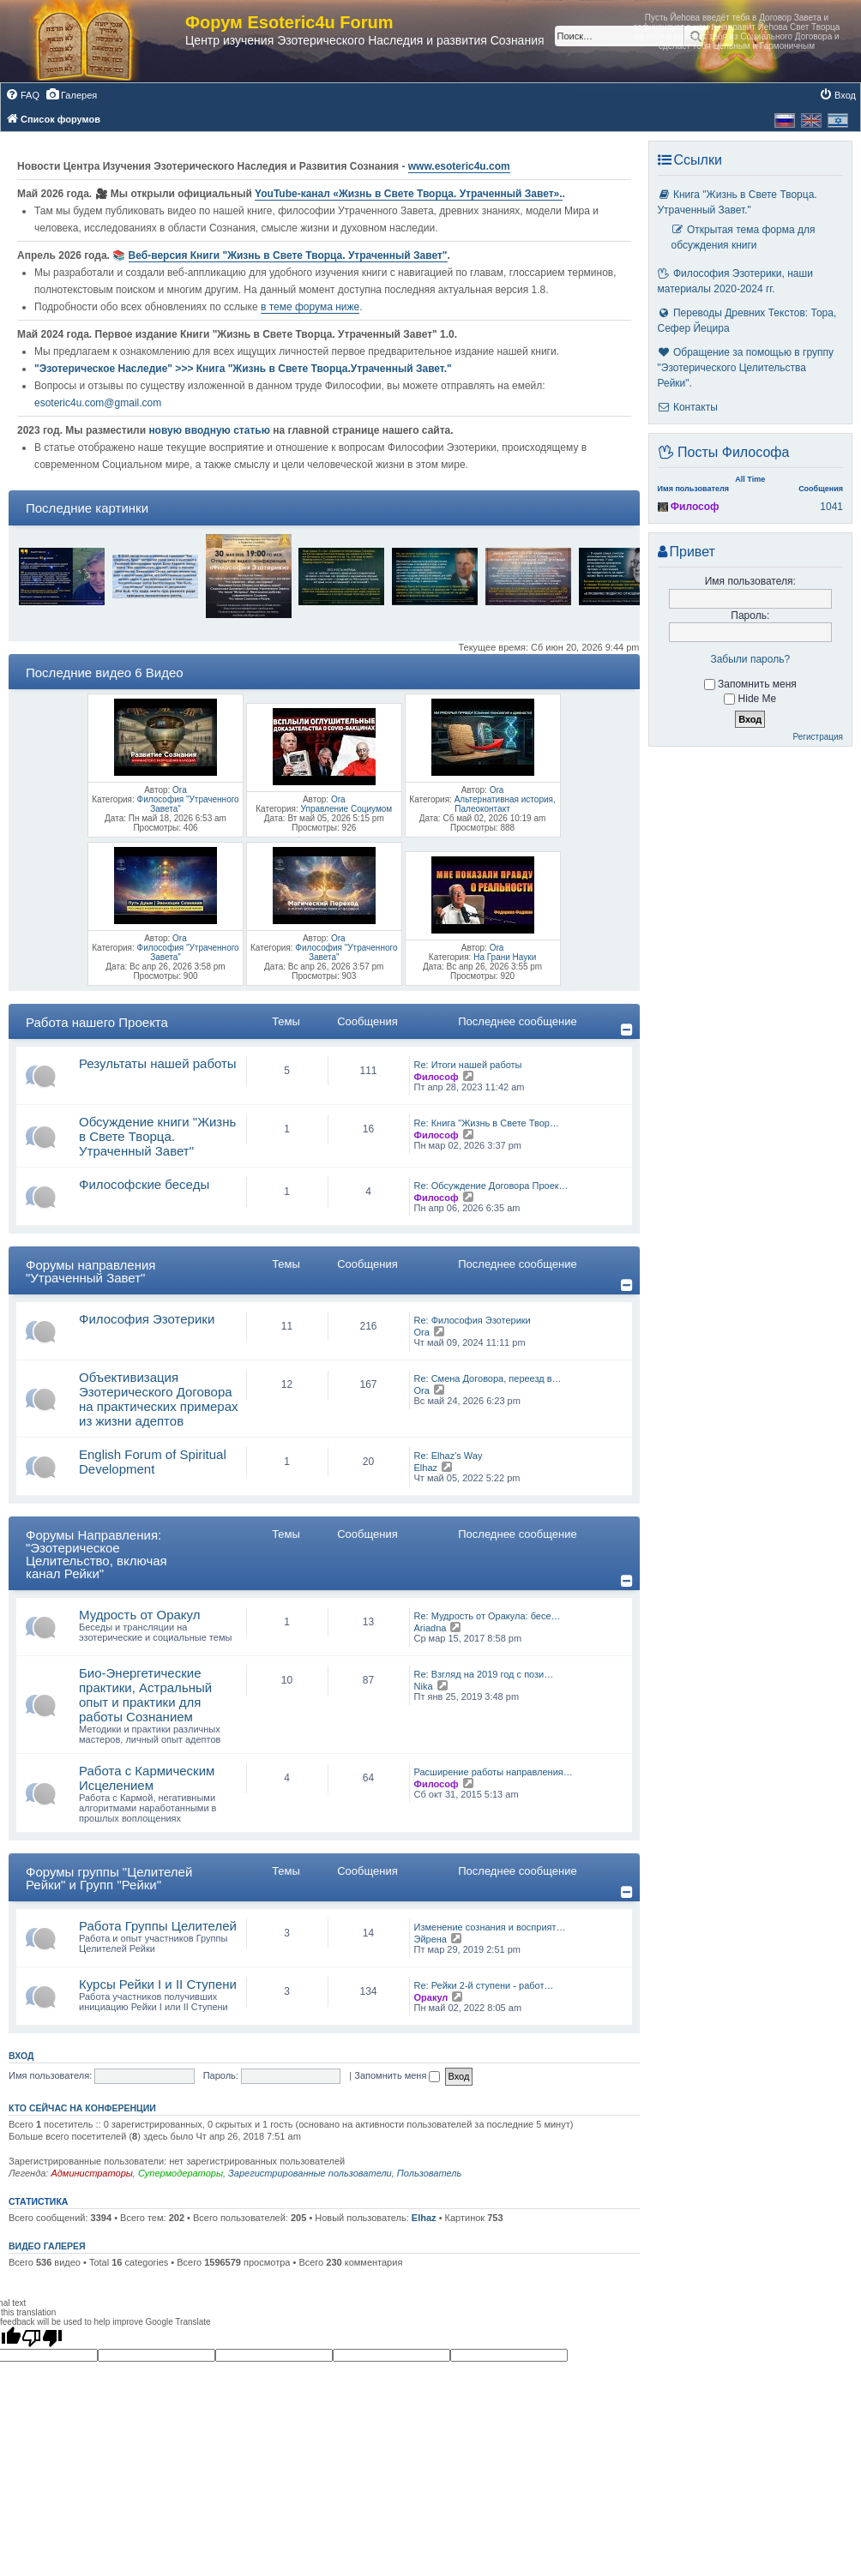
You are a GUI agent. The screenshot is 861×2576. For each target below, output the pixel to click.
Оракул (431, 1997)
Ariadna (430, 1628)
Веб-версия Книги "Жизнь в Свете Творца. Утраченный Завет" (288, 255)
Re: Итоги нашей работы (468, 1065)
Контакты (688, 407)
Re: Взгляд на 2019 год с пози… (484, 1674)
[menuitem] (22, 95)
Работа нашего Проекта (97, 1022)
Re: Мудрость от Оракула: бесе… (487, 1616)
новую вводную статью (210, 430)
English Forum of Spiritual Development (152, 1461)
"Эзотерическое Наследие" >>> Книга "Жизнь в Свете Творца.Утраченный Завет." (243, 369)
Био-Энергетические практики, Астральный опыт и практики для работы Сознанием (145, 1695)
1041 (831, 507)
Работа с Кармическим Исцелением (146, 1777)
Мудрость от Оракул (140, 1614)
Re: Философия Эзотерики (472, 1320)
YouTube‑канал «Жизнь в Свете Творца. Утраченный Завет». (409, 194)
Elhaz (426, 1467)
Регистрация (818, 737)
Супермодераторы (180, 2173)
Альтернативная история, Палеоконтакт (505, 804)
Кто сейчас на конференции (82, 2108)
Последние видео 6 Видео (105, 672)
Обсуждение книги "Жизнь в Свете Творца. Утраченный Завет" (157, 1136)
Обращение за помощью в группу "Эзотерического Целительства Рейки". (746, 367)
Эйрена (430, 1939)
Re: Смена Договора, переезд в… (488, 1378)
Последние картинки (87, 508)
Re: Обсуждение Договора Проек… (491, 1185)
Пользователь (429, 2173)
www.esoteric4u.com (459, 166)
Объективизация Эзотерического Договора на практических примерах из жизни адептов (158, 1399)
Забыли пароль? (750, 659)
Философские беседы (144, 1184)
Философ (436, 1077)
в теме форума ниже (310, 307)
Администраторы (91, 2173)
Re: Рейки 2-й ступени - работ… (484, 1985)
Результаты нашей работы (158, 1063)
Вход (21, 2056)
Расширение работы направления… (493, 1772)
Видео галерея (47, 2246)
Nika (423, 1686)
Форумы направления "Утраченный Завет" (90, 1271)
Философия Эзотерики (146, 1319)
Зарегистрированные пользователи (310, 2173)
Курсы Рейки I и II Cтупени (158, 1984)
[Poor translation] (42, 2338)
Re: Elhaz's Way (448, 1455)
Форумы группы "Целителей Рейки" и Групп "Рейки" (109, 1878)
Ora (179, 790)
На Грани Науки (504, 957)
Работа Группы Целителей (158, 1925)
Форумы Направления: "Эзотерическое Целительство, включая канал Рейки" (96, 1554)
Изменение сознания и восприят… (490, 1927)
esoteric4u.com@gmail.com (97, 403)
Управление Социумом (347, 809)
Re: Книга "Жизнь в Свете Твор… (486, 1123)
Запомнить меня (397, 2075)
